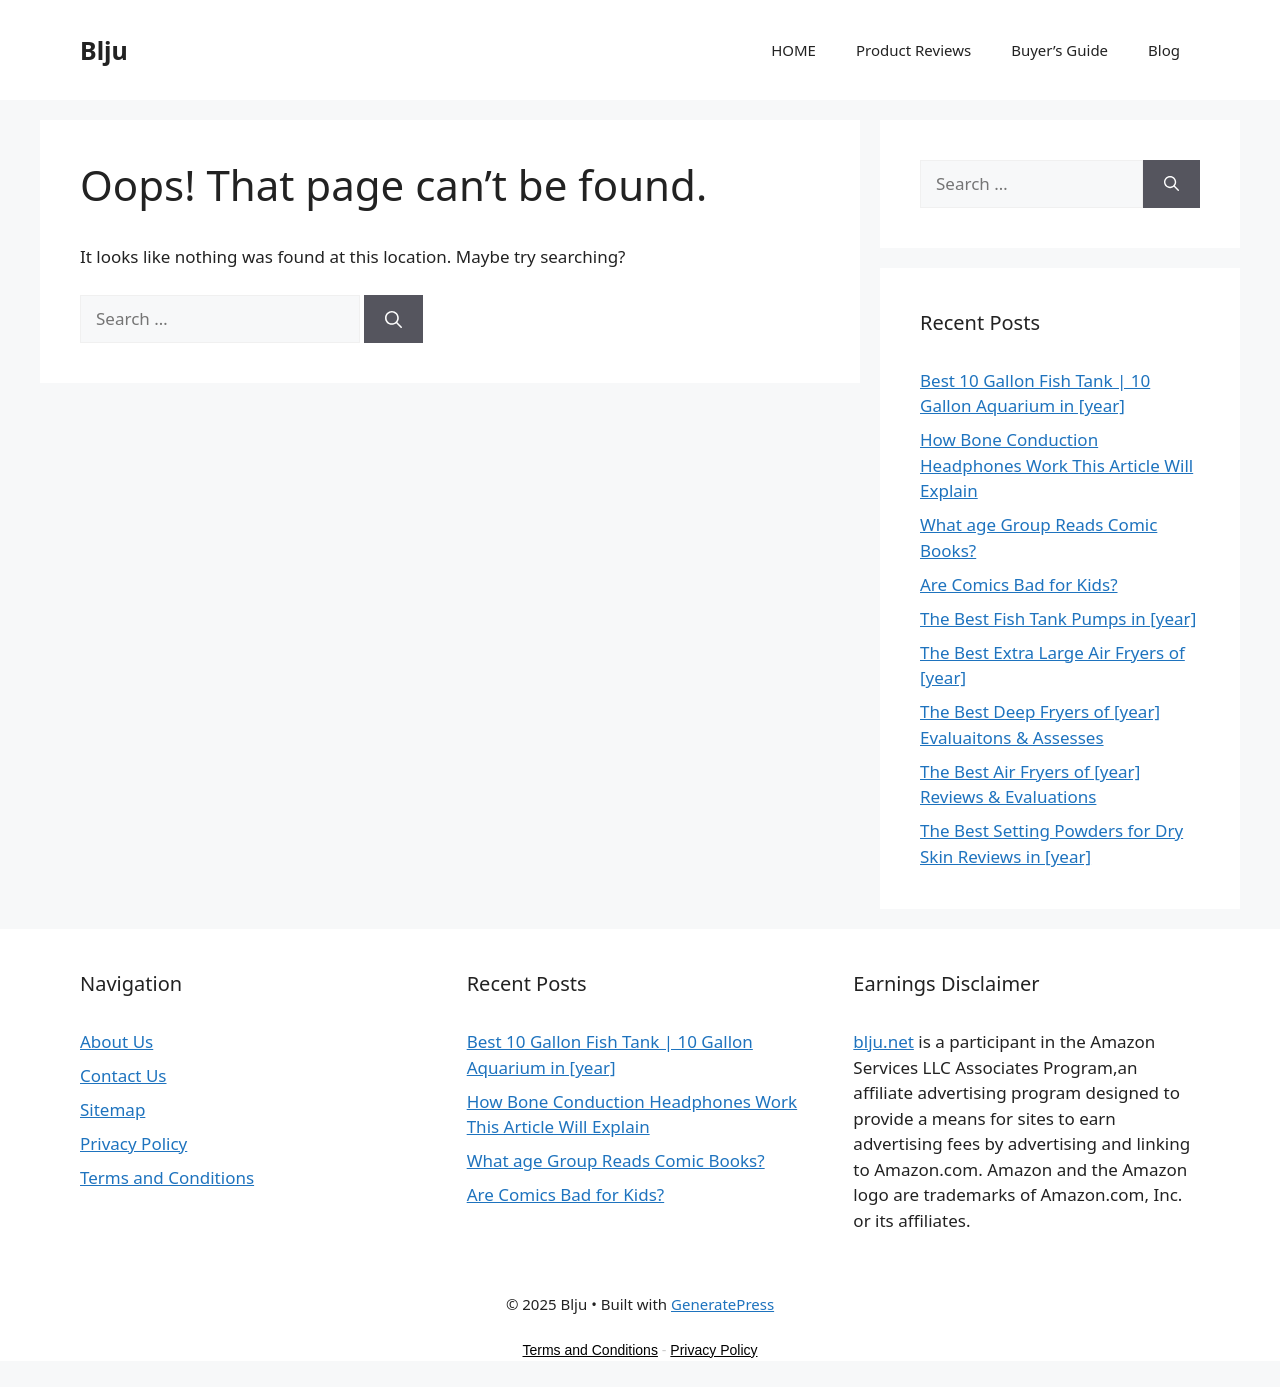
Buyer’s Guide (1059, 50)
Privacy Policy (133, 1143)
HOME (793, 50)
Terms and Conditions (167, 1177)
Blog (1164, 50)
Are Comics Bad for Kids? (1019, 584)
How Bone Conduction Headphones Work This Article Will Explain (1056, 465)
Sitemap (112, 1109)
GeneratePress (722, 1304)
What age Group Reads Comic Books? (616, 1160)
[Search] (393, 319)
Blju (104, 50)
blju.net (883, 1041)
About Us (116, 1041)
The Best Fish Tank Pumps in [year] (1058, 618)
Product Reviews (913, 50)
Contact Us (123, 1075)
